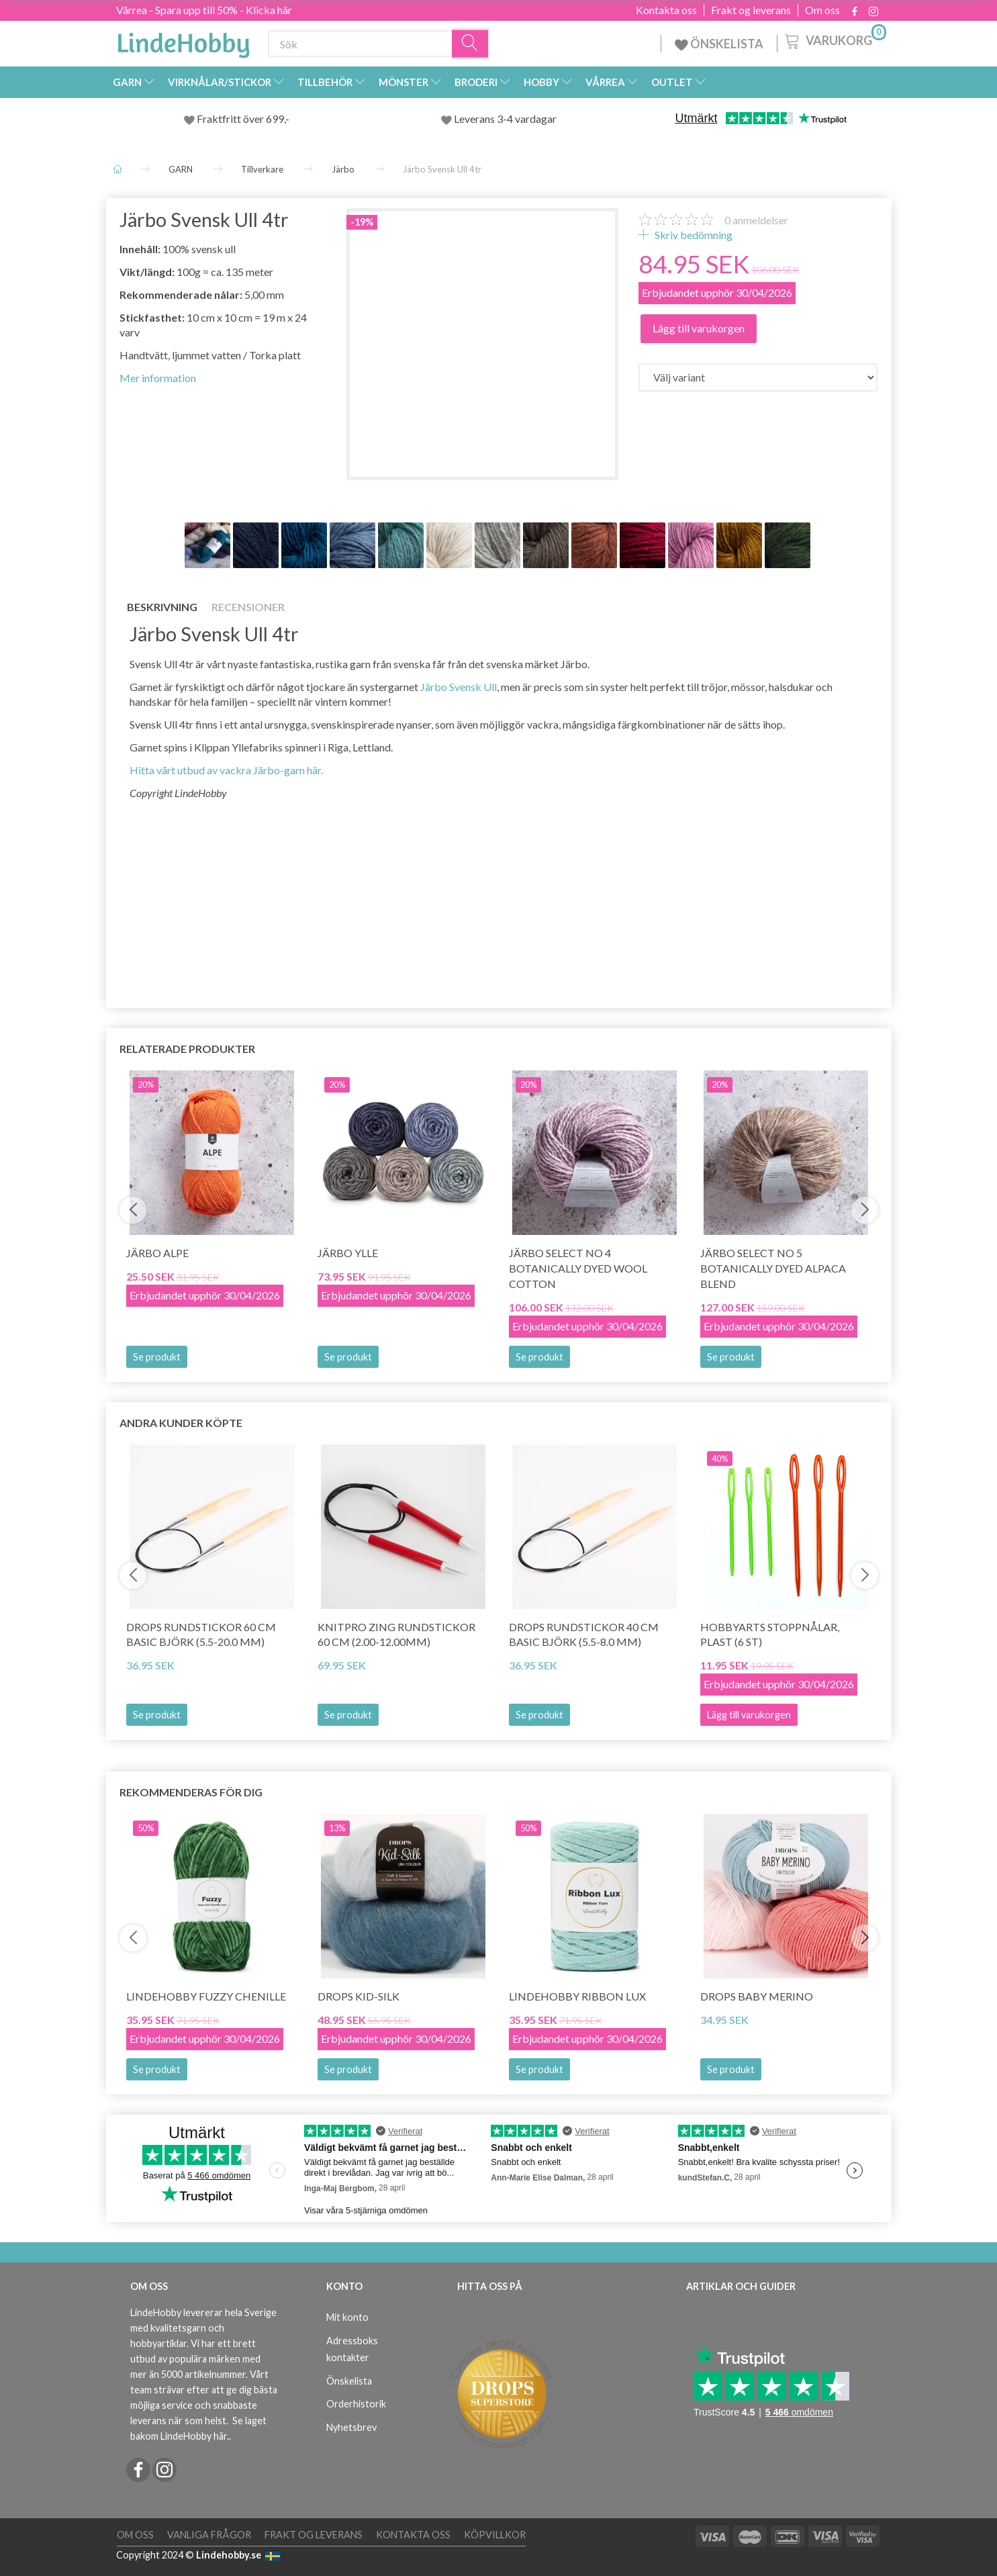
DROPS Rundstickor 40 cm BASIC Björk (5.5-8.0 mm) (584, 1634)
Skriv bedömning (692, 234)
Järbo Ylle (348, 1252)
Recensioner (248, 606)
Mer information (158, 377)
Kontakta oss (666, 10)
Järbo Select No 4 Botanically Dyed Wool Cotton (578, 1268)
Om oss (822, 10)
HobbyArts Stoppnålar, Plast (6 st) (769, 1634)
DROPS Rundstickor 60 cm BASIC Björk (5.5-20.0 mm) (201, 1634)
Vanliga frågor (209, 2534)
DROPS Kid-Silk (358, 1996)
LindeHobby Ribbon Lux (577, 1996)
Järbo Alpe (157, 1252)
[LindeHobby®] (183, 41)
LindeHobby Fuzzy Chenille (206, 1996)
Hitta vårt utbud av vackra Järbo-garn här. (226, 770)
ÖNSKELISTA (719, 43)
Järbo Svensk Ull (458, 686)
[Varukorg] (834, 39)
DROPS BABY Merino (756, 1996)
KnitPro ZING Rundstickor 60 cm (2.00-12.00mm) (396, 1634)
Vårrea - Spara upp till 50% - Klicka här (204, 9)
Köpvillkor (495, 2534)
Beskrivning (162, 606)
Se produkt (157, 1357)
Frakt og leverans (751, 10)
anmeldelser (756, 220)
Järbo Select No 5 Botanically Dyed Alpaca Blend (773, 1268)
